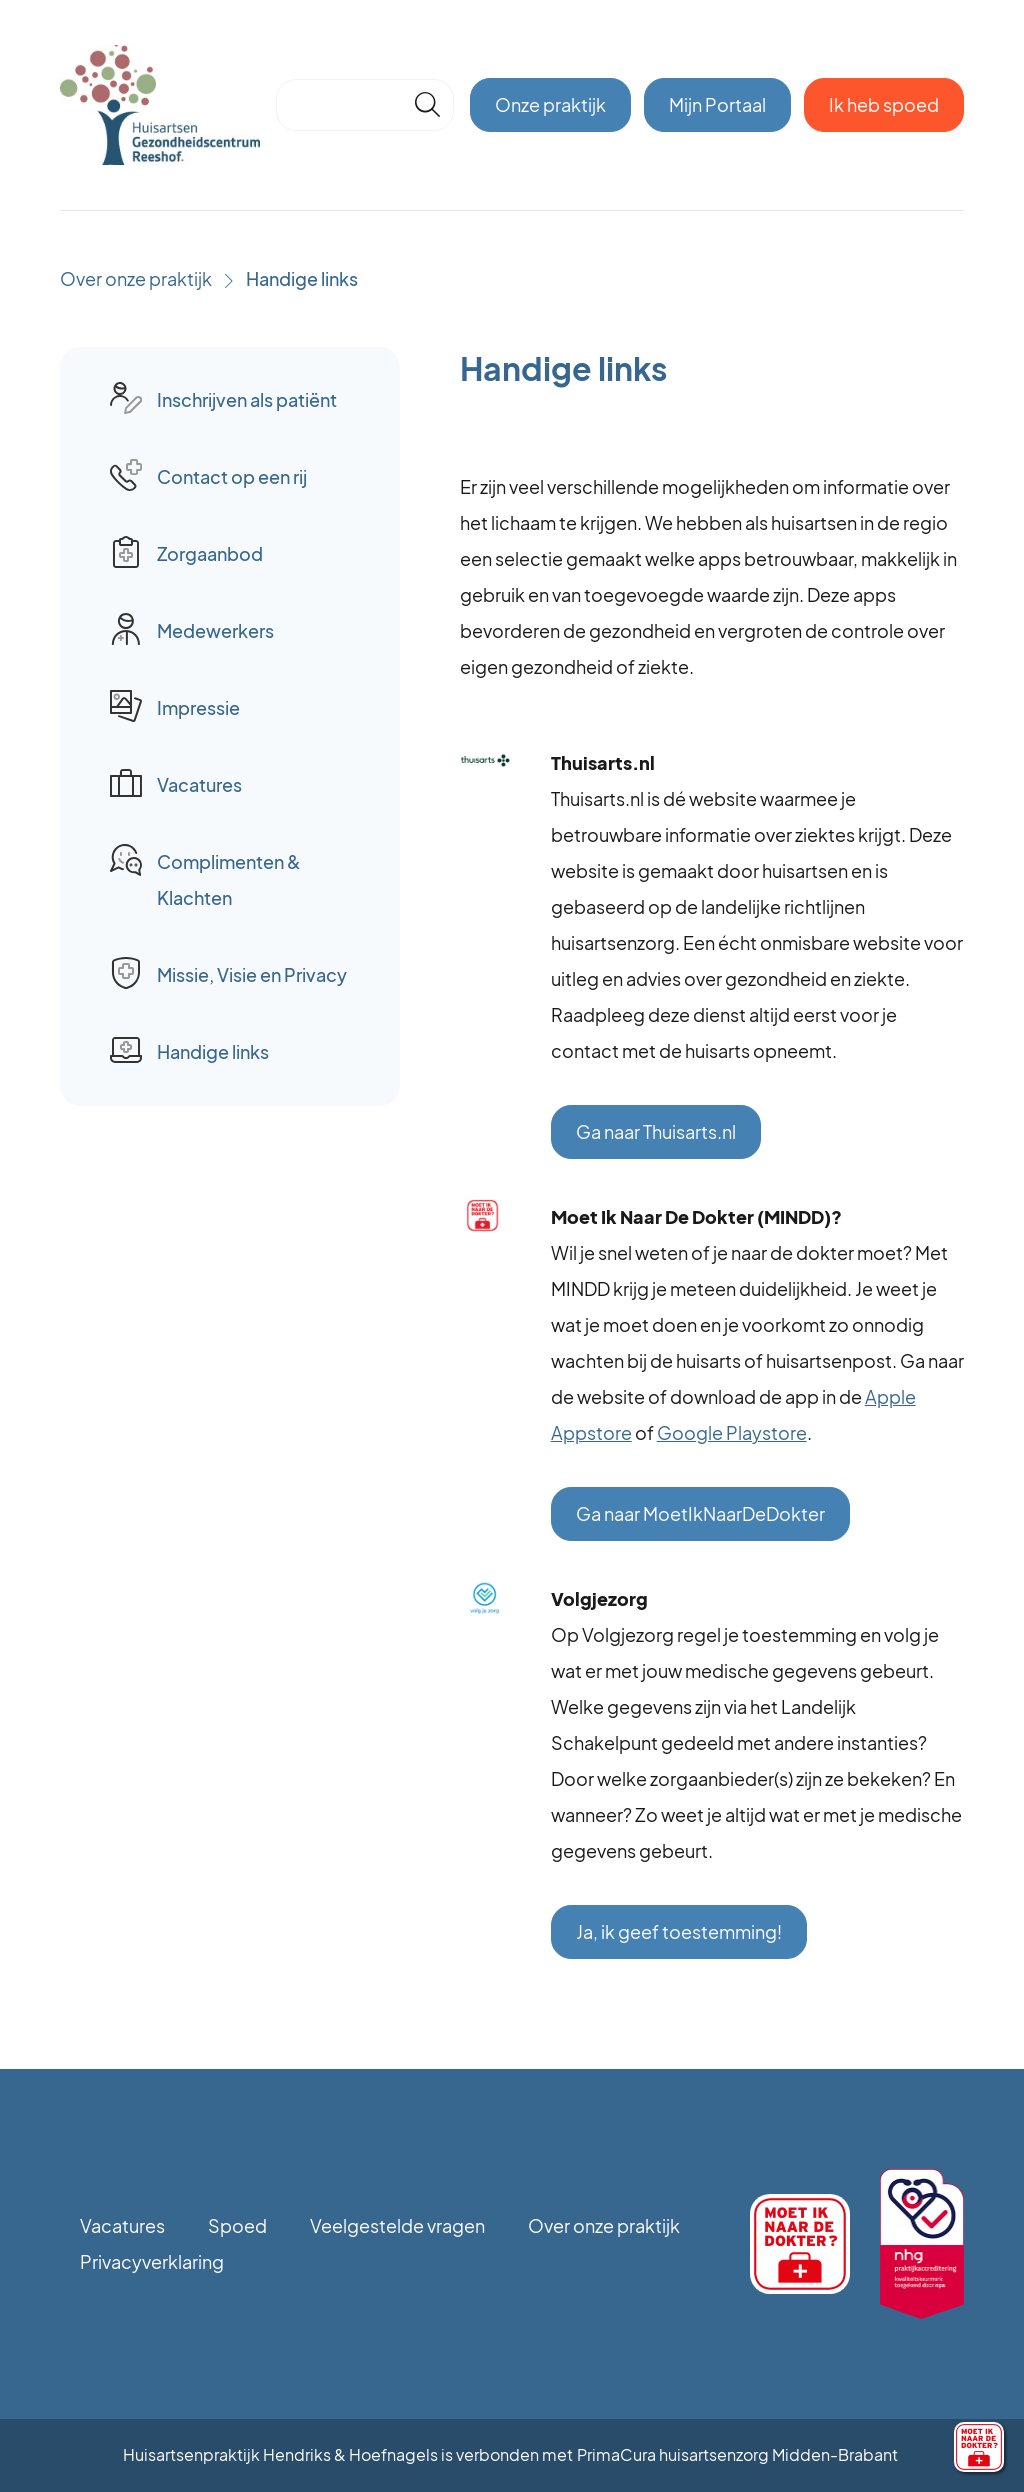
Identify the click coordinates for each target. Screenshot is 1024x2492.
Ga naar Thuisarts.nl (656, 1131)
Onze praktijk (550, 104)
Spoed (237, 2225)
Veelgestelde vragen (397, 2225)
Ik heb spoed (884, 104)
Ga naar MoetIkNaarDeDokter (700, 1513)
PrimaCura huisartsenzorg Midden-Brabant (737, 2454)
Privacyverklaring (152, 2261)
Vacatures (122, 2225)
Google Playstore (732, 1432)
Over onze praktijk (136, 278)
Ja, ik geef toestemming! (679, 1931)
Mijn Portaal (717, 104)
